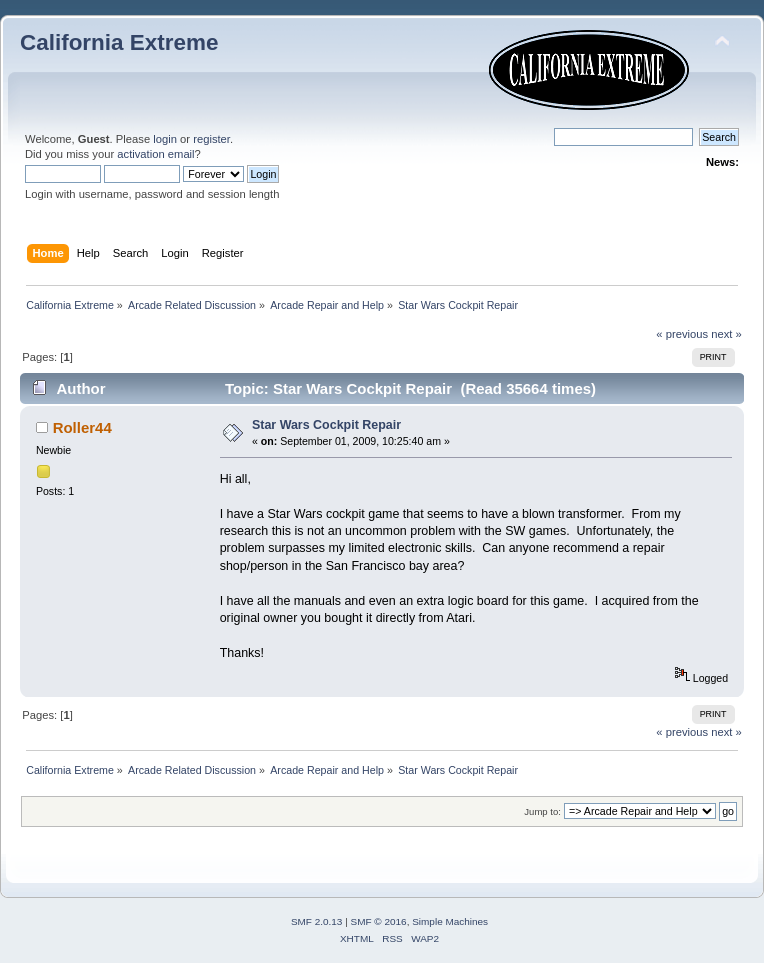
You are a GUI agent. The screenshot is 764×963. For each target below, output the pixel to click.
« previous (682, 334)
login (165, 139)
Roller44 (82, 427)
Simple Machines (450, 921)
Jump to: (542, 811)
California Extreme (119, 42)
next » (726, 334)
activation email (155, 154)
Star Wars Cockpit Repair (326, 425)
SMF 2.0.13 (317, 921)
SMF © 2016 (379, 921)
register (211, 139)
